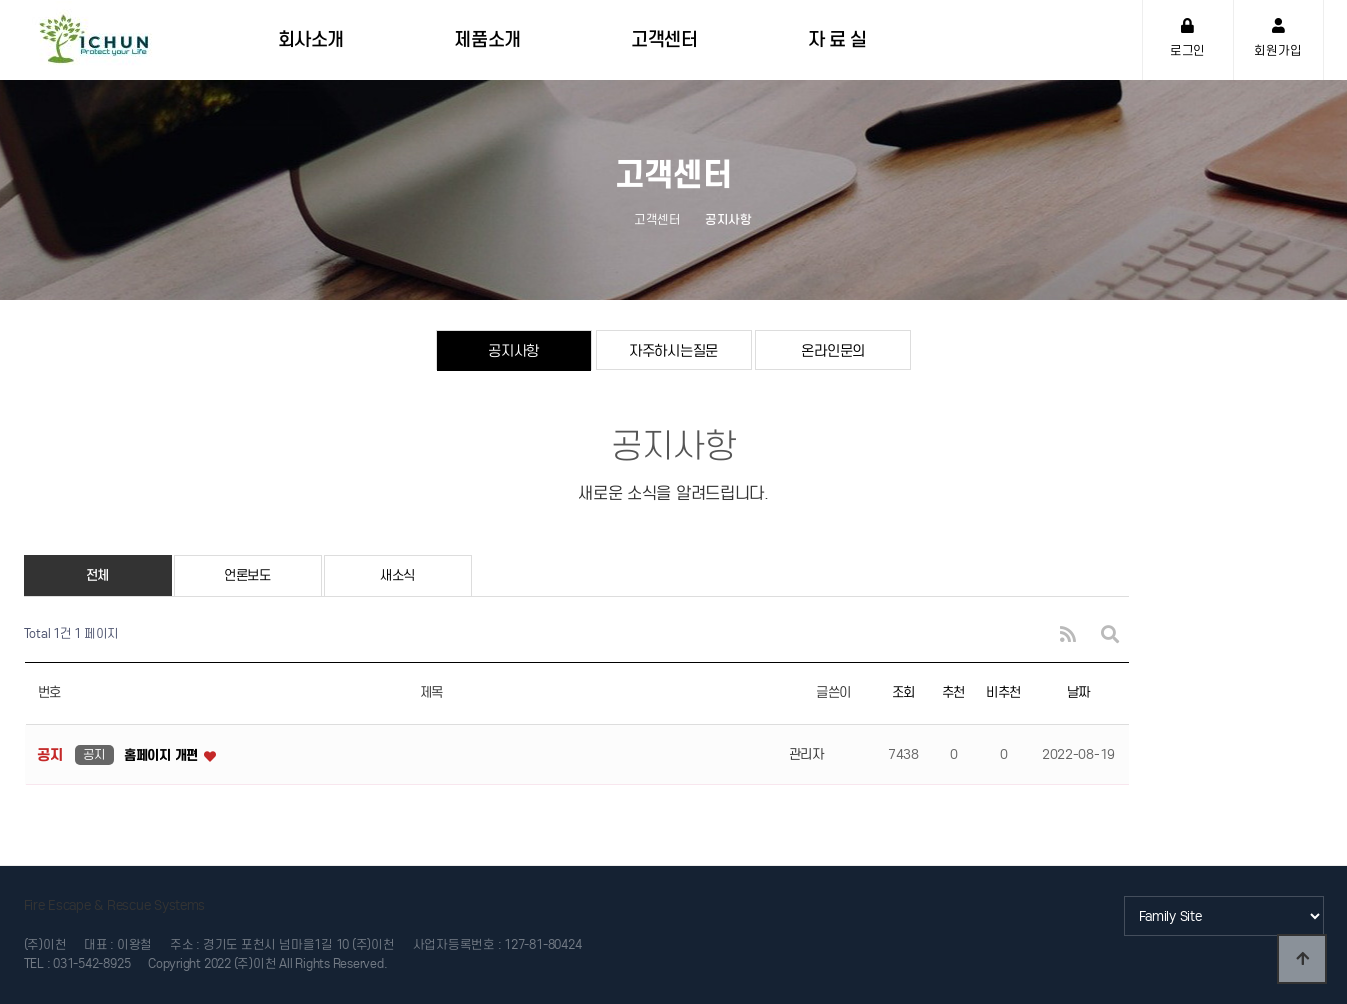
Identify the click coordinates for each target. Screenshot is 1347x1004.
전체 (97, 575)
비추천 (1003, 692)
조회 (903, 692)
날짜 (1078, 692)
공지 (94, 754)
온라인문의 (833, 350)
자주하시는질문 (673, 350)
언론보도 (247, 575)
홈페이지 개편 (163, 755)
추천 (953, 692)
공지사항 (513, 350)
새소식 (397, 575)
